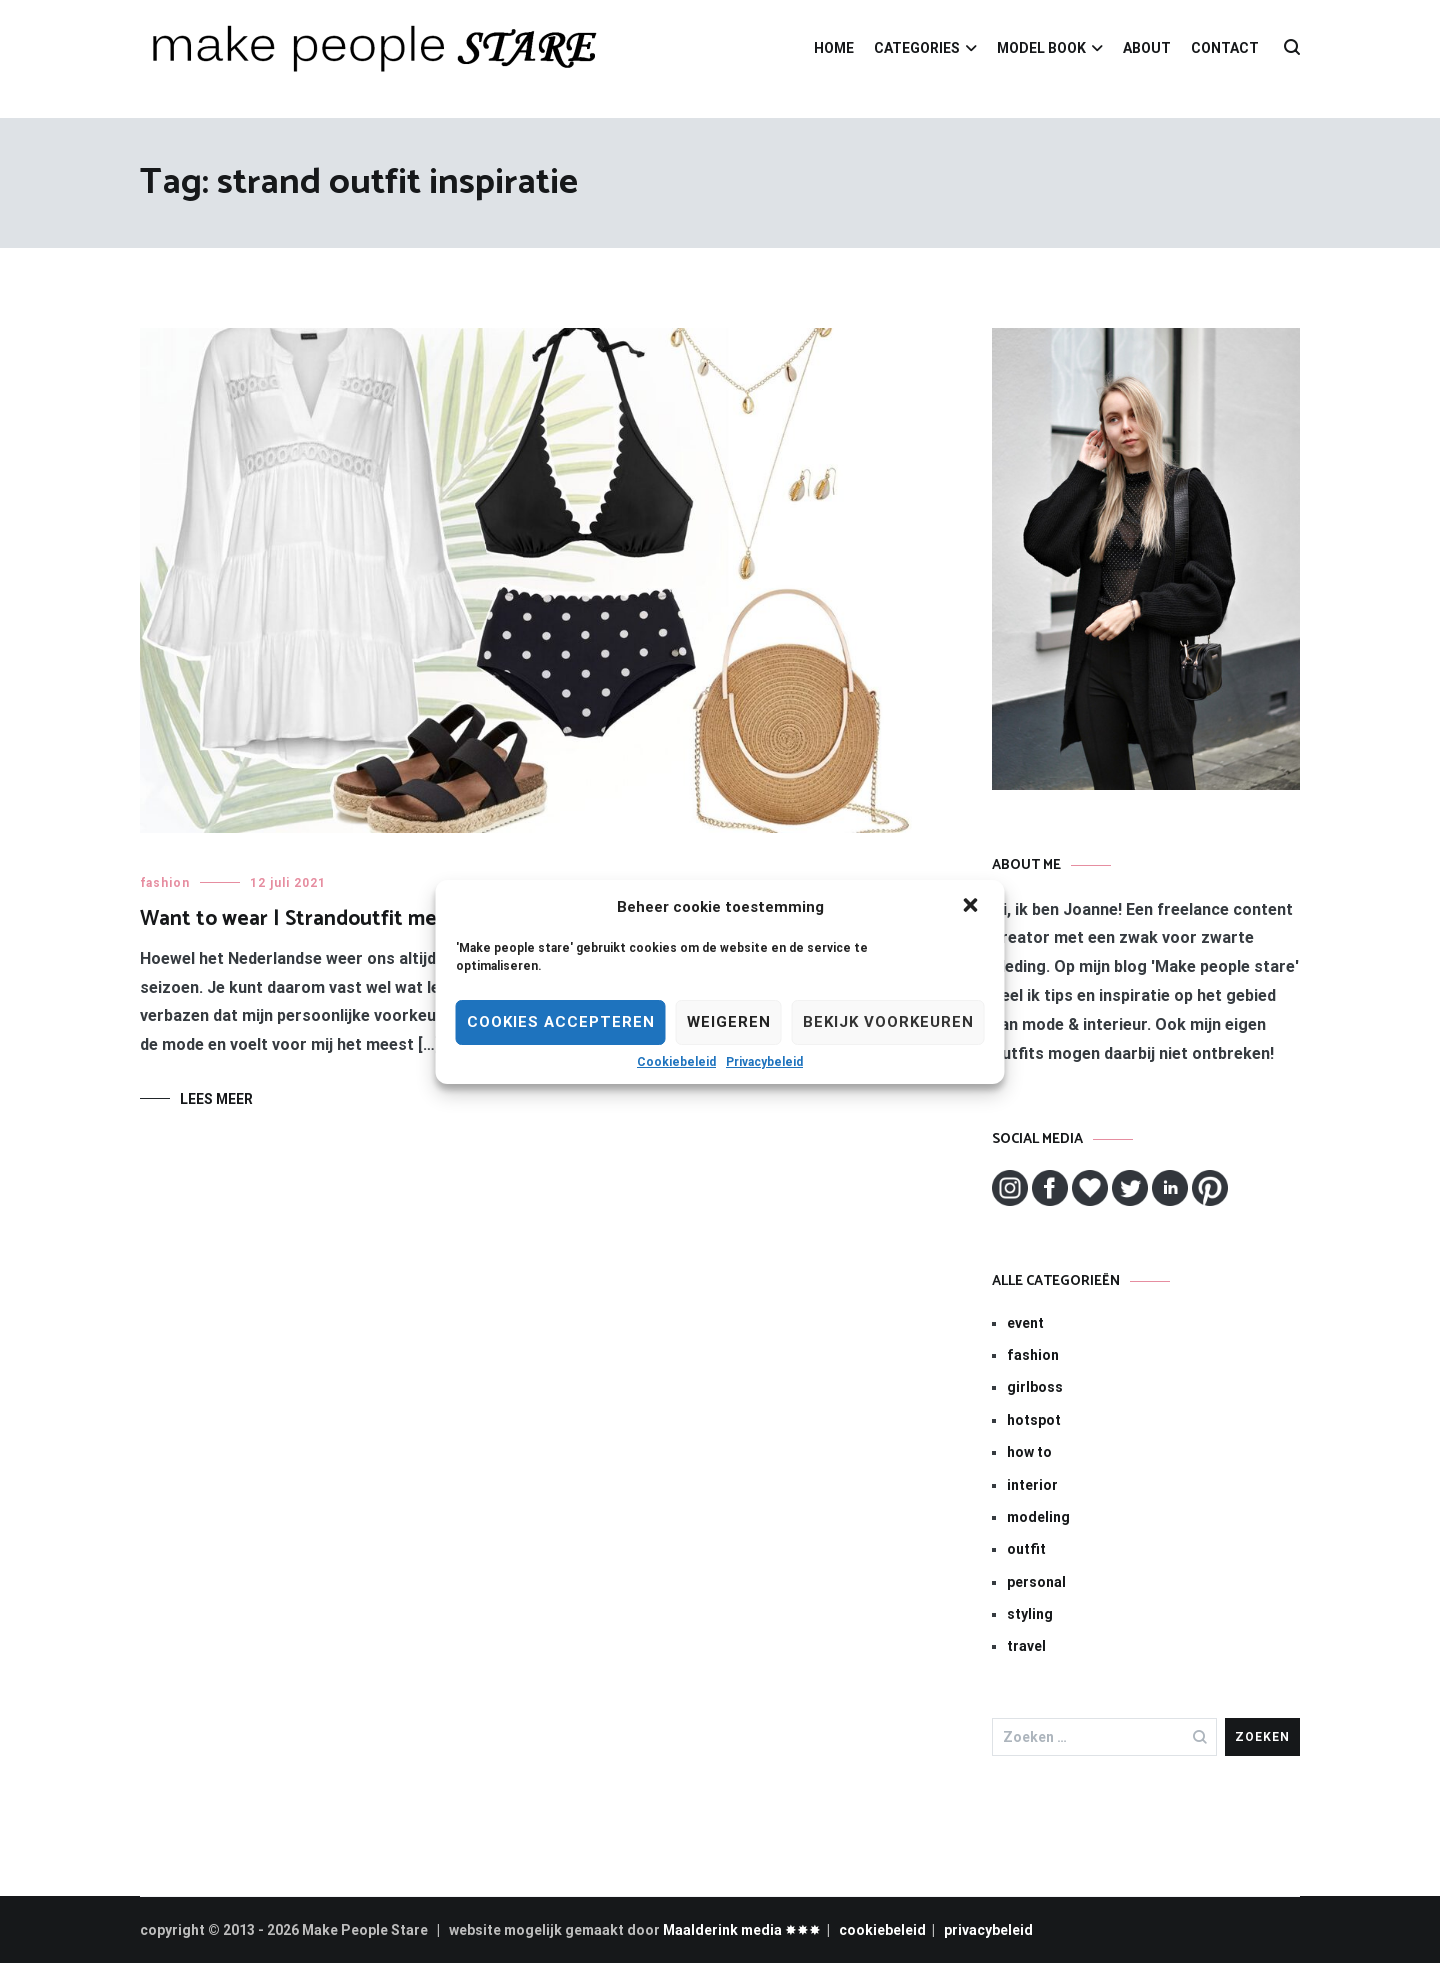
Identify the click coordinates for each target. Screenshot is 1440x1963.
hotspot (1034, 1420)
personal (1036, 1582)
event (1025, 1323)
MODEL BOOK (1041, 48)
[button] (973, 907)
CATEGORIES (917, 48)
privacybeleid (988, 1930)
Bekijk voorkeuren (888, 1022)
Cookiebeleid (676, 1062)
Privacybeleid (764, 1062)
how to (1029, 1452)
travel (1026, 1646)
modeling (1038, 1517)
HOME (834, 48)
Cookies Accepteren (561, 1022)
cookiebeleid (882, 1930)
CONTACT (1225, 48)
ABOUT (1147, 48)
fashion (165, 883)
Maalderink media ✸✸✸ (742, 1930)
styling (1030, 1614)
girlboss (1035, 1387)
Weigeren (729, 1022)
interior (1032, 1485)
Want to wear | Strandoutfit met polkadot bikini (364, 919)
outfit (1026, 1549)
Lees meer (216, 1099)
